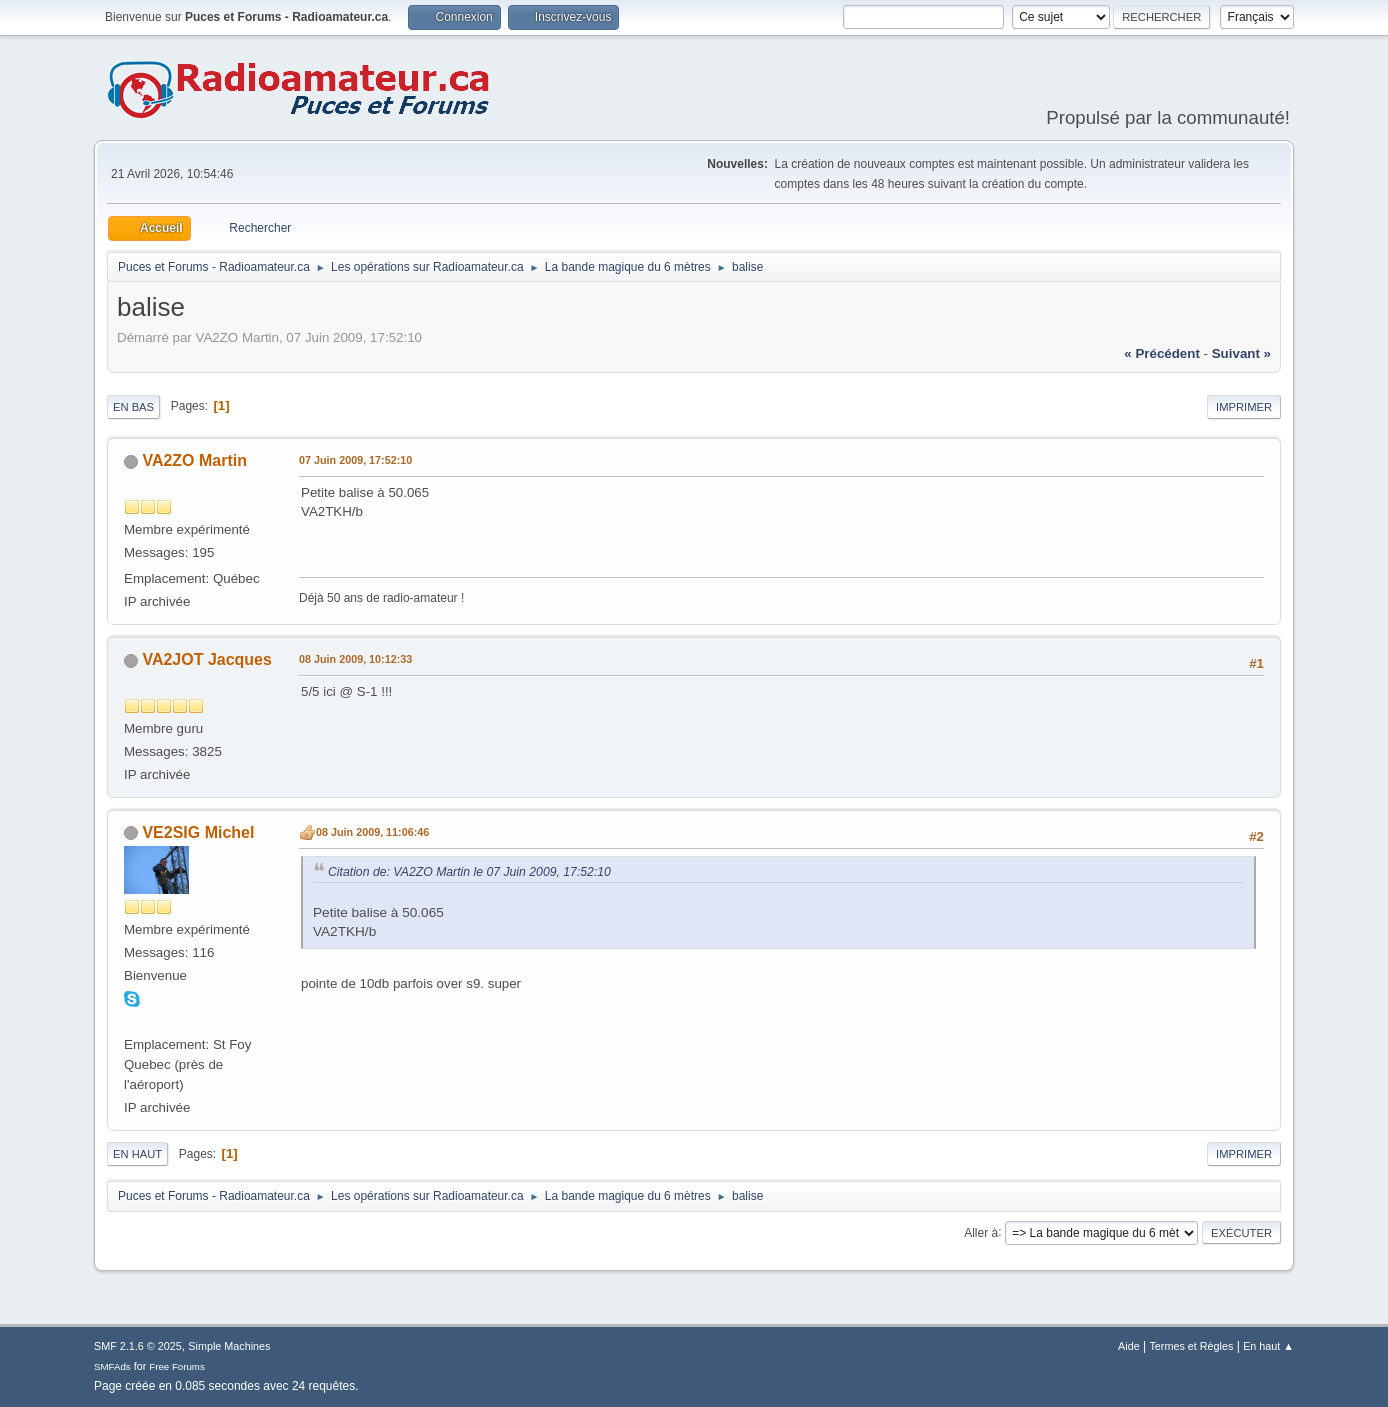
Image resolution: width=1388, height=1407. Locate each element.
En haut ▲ (1268, 1346)
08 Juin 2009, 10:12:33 (355, 659)
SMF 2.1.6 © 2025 (138, 1346)
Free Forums (177, 1366)
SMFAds (112, 1366)
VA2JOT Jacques (206, 659)
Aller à (981, 1232)
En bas (133, 407)
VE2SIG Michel (198, 832)
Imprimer (1244, 407)
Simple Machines (229, 1346)
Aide (1129, 1346)
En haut (137, 1154)
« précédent (1162, 353)
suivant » (1241, 353)
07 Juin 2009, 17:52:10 (355, 460)
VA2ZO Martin (194, 460)
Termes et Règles (1191, 1346)
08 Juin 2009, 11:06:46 (372, 832)
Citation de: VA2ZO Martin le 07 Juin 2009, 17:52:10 (469, 872)
